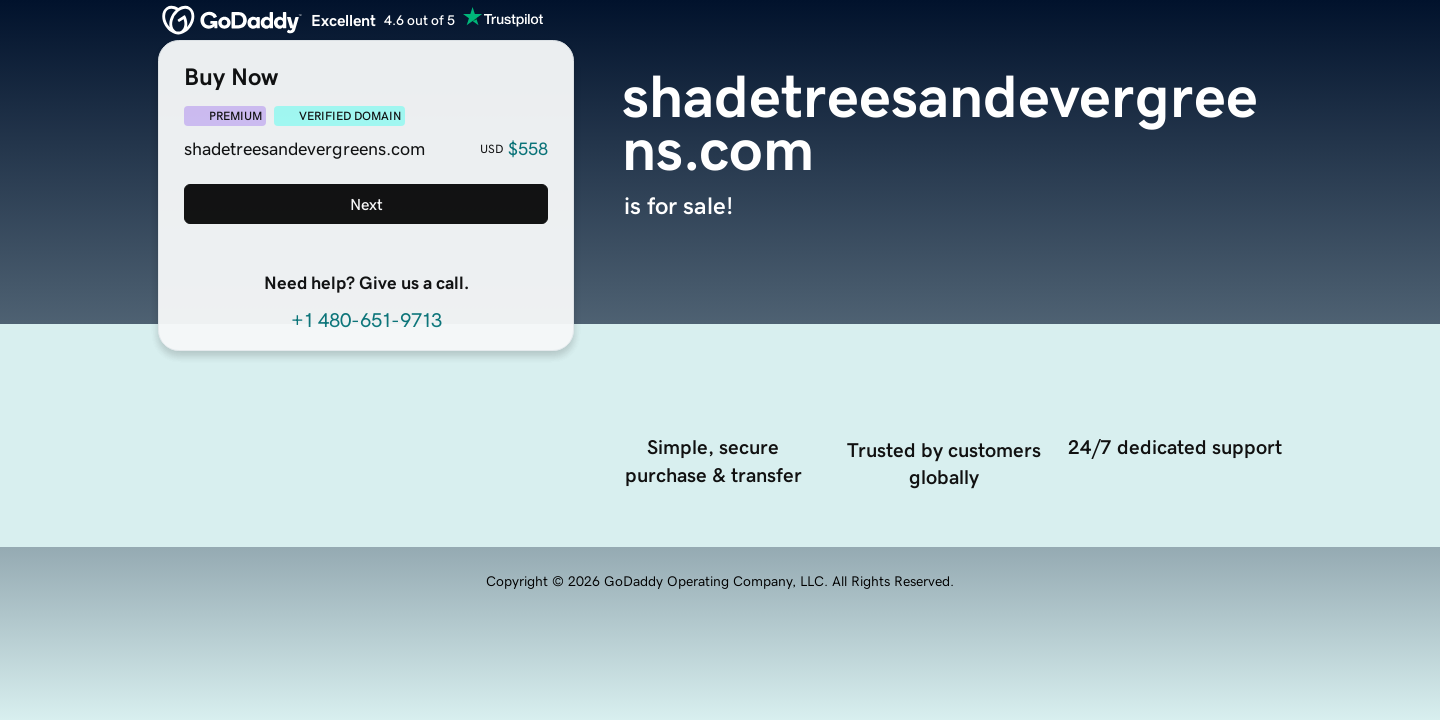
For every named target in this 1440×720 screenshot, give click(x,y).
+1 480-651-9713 (366, 320)
